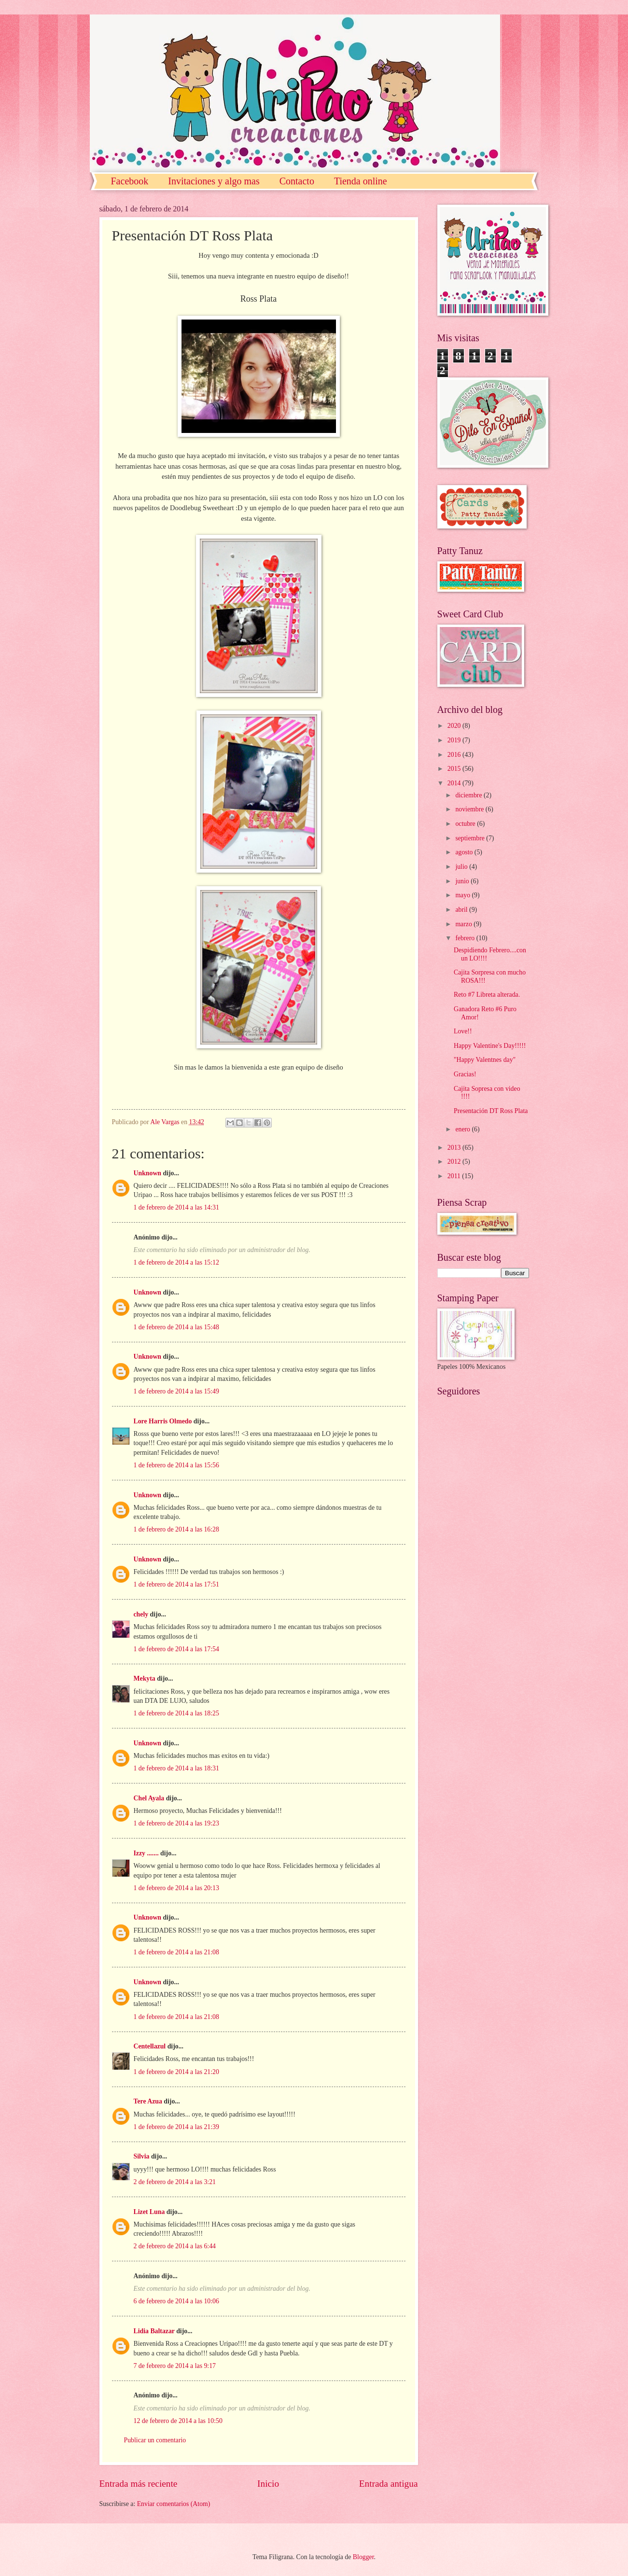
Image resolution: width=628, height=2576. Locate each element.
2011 (454, 1176)
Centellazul (150, 2046)
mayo (463, 895)
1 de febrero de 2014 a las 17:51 (176, 1584)
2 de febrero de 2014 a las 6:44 (175, 2246)
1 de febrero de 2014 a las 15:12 (176, 1262)
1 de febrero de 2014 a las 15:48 (176, 1327)
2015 (454, 768)
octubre (466, 823)
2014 (454, 783)
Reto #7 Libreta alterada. (487, 994)
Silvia (142, 2156)
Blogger (363, 2557)
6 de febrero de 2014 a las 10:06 (176, 2301)
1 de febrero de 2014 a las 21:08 (176, 1952)
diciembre (469, 795)
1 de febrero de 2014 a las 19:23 (176, 1823)
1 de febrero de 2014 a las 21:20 (176, 2071)
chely (141, 1614)
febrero (465, 938)
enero (463, 1129)
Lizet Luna (149, 2211)
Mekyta (144, 1678)
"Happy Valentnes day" (485, 1059)
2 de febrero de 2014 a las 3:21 (175, 2182)
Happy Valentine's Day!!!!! (490, 1045)
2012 (454, 1161)
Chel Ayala (149, 1798)
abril (462, 909)
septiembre (470, 838)
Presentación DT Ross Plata (491, 1110)
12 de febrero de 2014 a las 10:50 (178, 2420)
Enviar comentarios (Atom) (173, 2503)
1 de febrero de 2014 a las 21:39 (176, 2126)
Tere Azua (148, 2101)
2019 (454, 740)
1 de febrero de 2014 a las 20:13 (176, 1888)
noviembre (470, 809)
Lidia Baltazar (154, 2331)
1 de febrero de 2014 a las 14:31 (176, 1207)
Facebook (130, 181)
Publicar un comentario (155, 2440)
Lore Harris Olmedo (164, 1421)
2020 (454, 725)
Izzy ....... (146, 1853)
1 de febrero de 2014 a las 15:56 (176, 1465)
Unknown (148, 1173)
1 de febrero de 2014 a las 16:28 (176, 1529)
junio (463, 881)
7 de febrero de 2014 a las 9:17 (175, 2365)
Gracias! (465, 1074)
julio (462, 866)
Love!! (463, 1031)
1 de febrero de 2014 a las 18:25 (176, 1713)
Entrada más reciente (138, 2484)
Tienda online (360, 181)
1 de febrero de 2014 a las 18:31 (176, 1768)
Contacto (296, 181)
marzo (464, 924)
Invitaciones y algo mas (213, 181)
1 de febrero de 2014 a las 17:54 (176, 1649)
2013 (454, 1147)
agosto (464, 852)
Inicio (268, 2484)
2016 (454, 754)
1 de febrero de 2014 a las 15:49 (176, 1391)
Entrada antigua (388, 2484)
